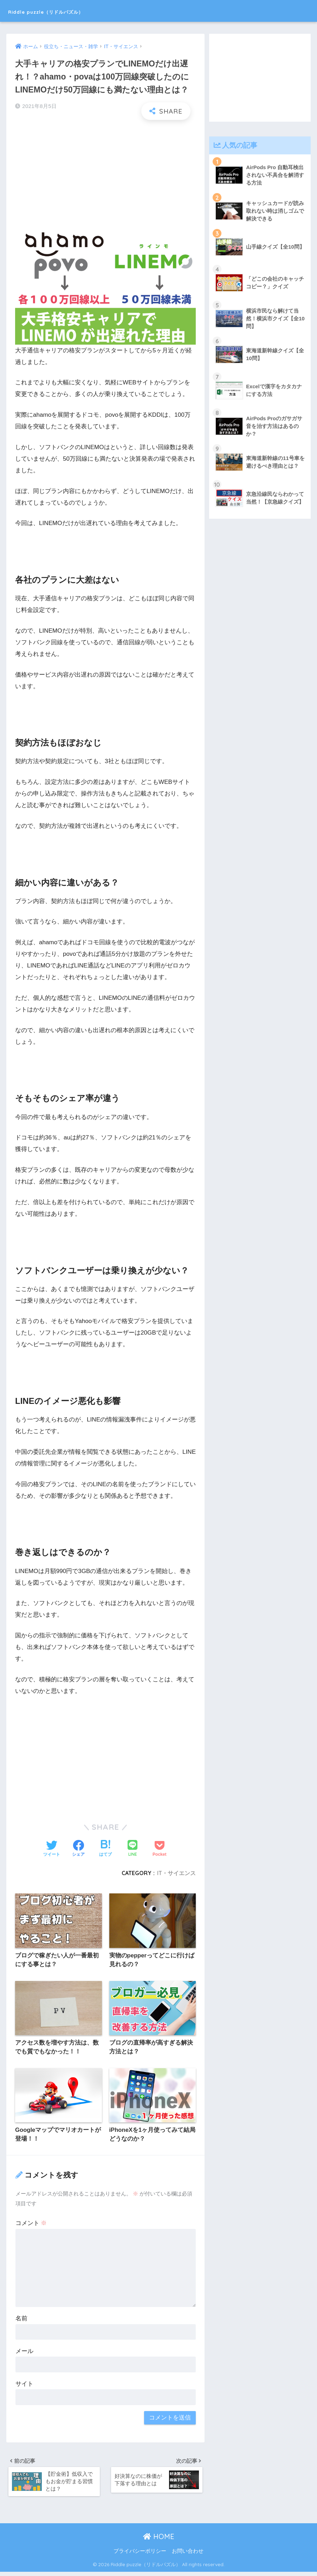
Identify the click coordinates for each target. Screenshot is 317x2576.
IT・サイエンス (176, 1873)
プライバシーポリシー (140, 2555)
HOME (158, 2540)
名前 (21, 2320)
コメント (31, 2225)
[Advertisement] (105, 176)
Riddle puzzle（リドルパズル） (71, 11)
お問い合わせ (187, 2555)
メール (24, 2353)
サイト (24, 2385)
